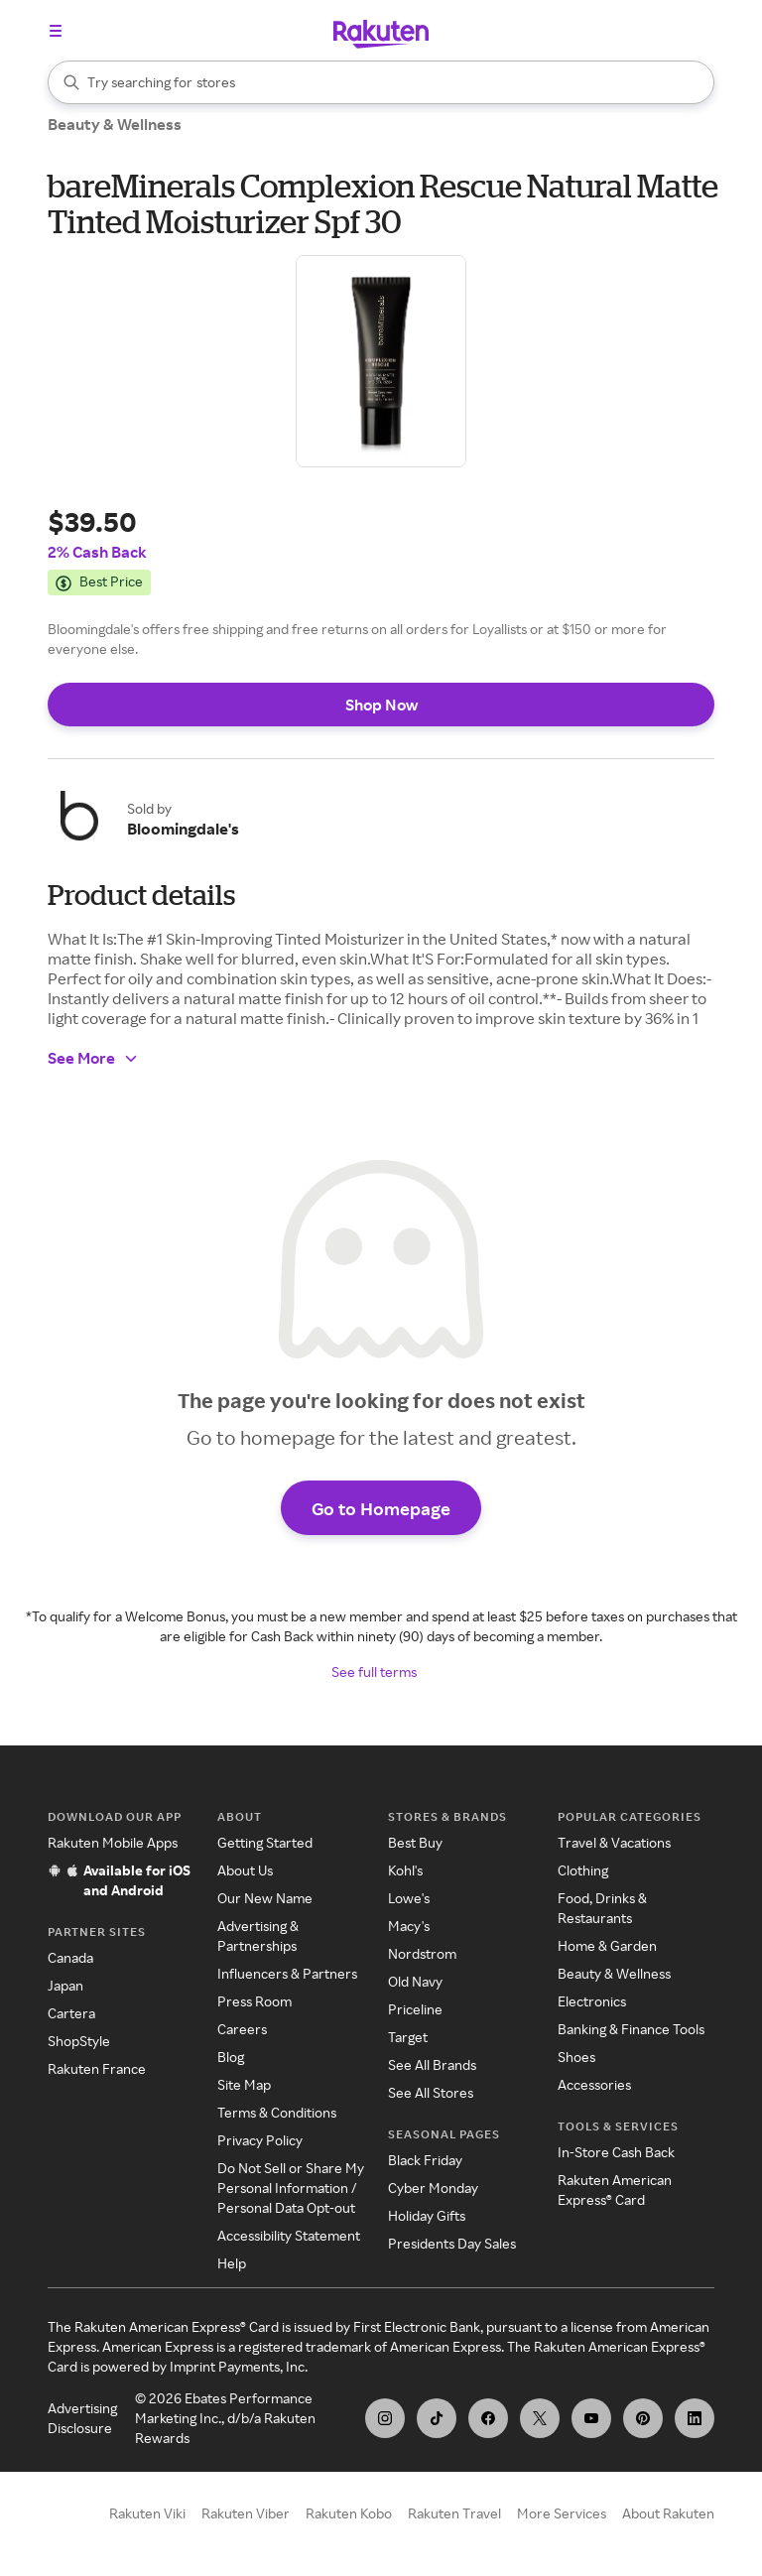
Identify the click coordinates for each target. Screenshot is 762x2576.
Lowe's (409, 1899)
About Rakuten (668, 2515)
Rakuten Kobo (349, 2515)
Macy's (409, 1927)
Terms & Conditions (276, 2114)
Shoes (576, 2058)
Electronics (592, 2003)
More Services (561, 2515)
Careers (242, 2030)
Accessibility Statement (288, 2237)
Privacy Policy (260, 2141)
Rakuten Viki (147, 2515)
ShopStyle (79, 2042)
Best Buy (415, 1844)
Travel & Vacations (614, 1844)
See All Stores (430, 2094)
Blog (230, 2058)
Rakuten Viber (245, 2515)
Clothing (583, 1872)
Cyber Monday (433, 2189)
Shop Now (381, 704)
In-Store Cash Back (616, 2153)
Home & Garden (607, 1947)
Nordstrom (422, 1955)
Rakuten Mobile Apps (113, 1844)
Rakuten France (97, 2070)
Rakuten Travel (454, 2515)
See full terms (374, 1673)
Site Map (244, 2086)
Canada (70, 1959)
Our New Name (265, 1899)
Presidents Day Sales (452, 2245)
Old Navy (415, 1983)
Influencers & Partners (287, 1975)
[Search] (381, 82)
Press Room (254, 2003)
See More (93, 1058)
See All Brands (432, 2066)
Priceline (415, 2010)
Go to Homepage (381, 1509)
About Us (245, 1872)
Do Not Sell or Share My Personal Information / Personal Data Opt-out (290, 2189)
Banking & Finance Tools (631, 2030)
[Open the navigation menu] (56, 31)
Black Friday (425, 2161)
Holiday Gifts (426, 2217)
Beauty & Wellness (115, 124)
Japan (65, 1987)
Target (408, 2038)
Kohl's (405, 1872)
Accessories (594, 2086)
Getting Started (265, 1844)
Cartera (71, 2014)
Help (231, 2264)
